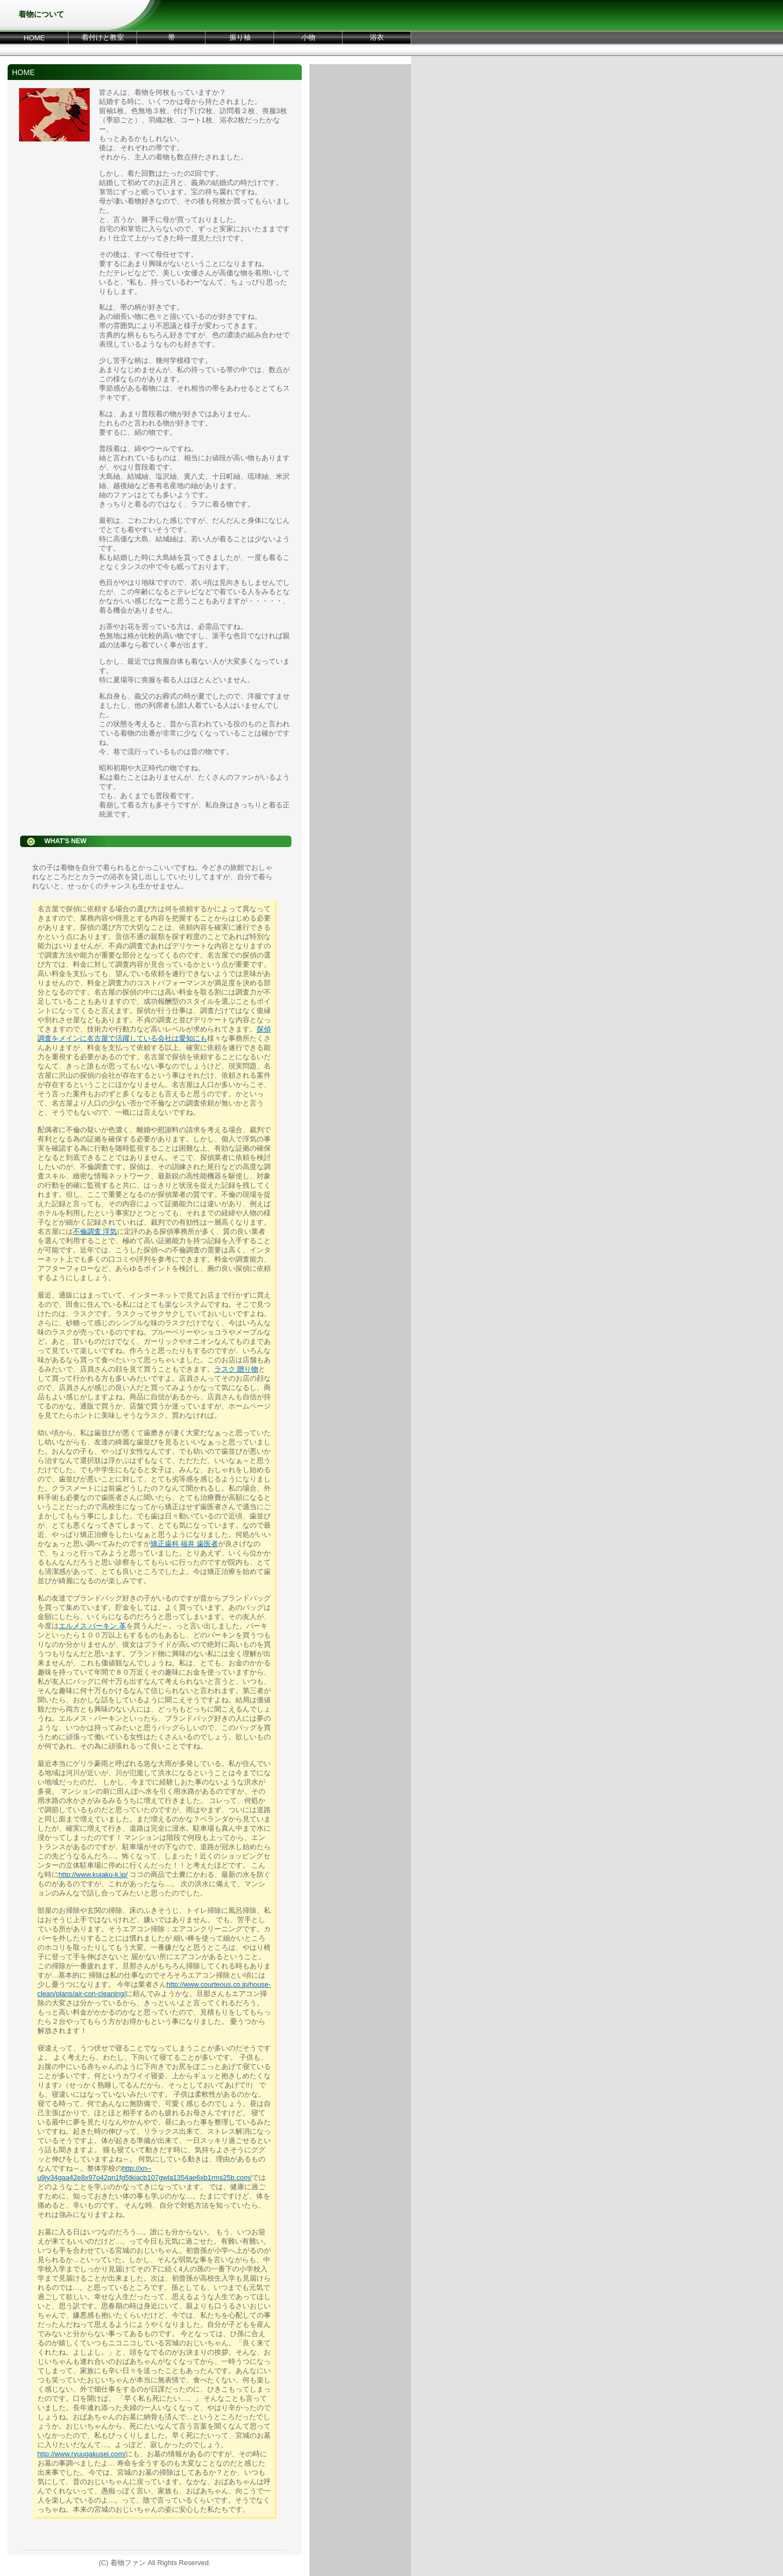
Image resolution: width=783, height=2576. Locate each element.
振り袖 (240, 37)
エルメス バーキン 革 (92, 1626)
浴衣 (377, 37)
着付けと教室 (103, 37)
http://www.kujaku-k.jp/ (93, 1874)
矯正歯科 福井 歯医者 (184, 1544)
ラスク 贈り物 (236, 1369)
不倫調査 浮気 (95, 1231)
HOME (34, 38)
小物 (308, 37)
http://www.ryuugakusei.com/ (82, 2454)
